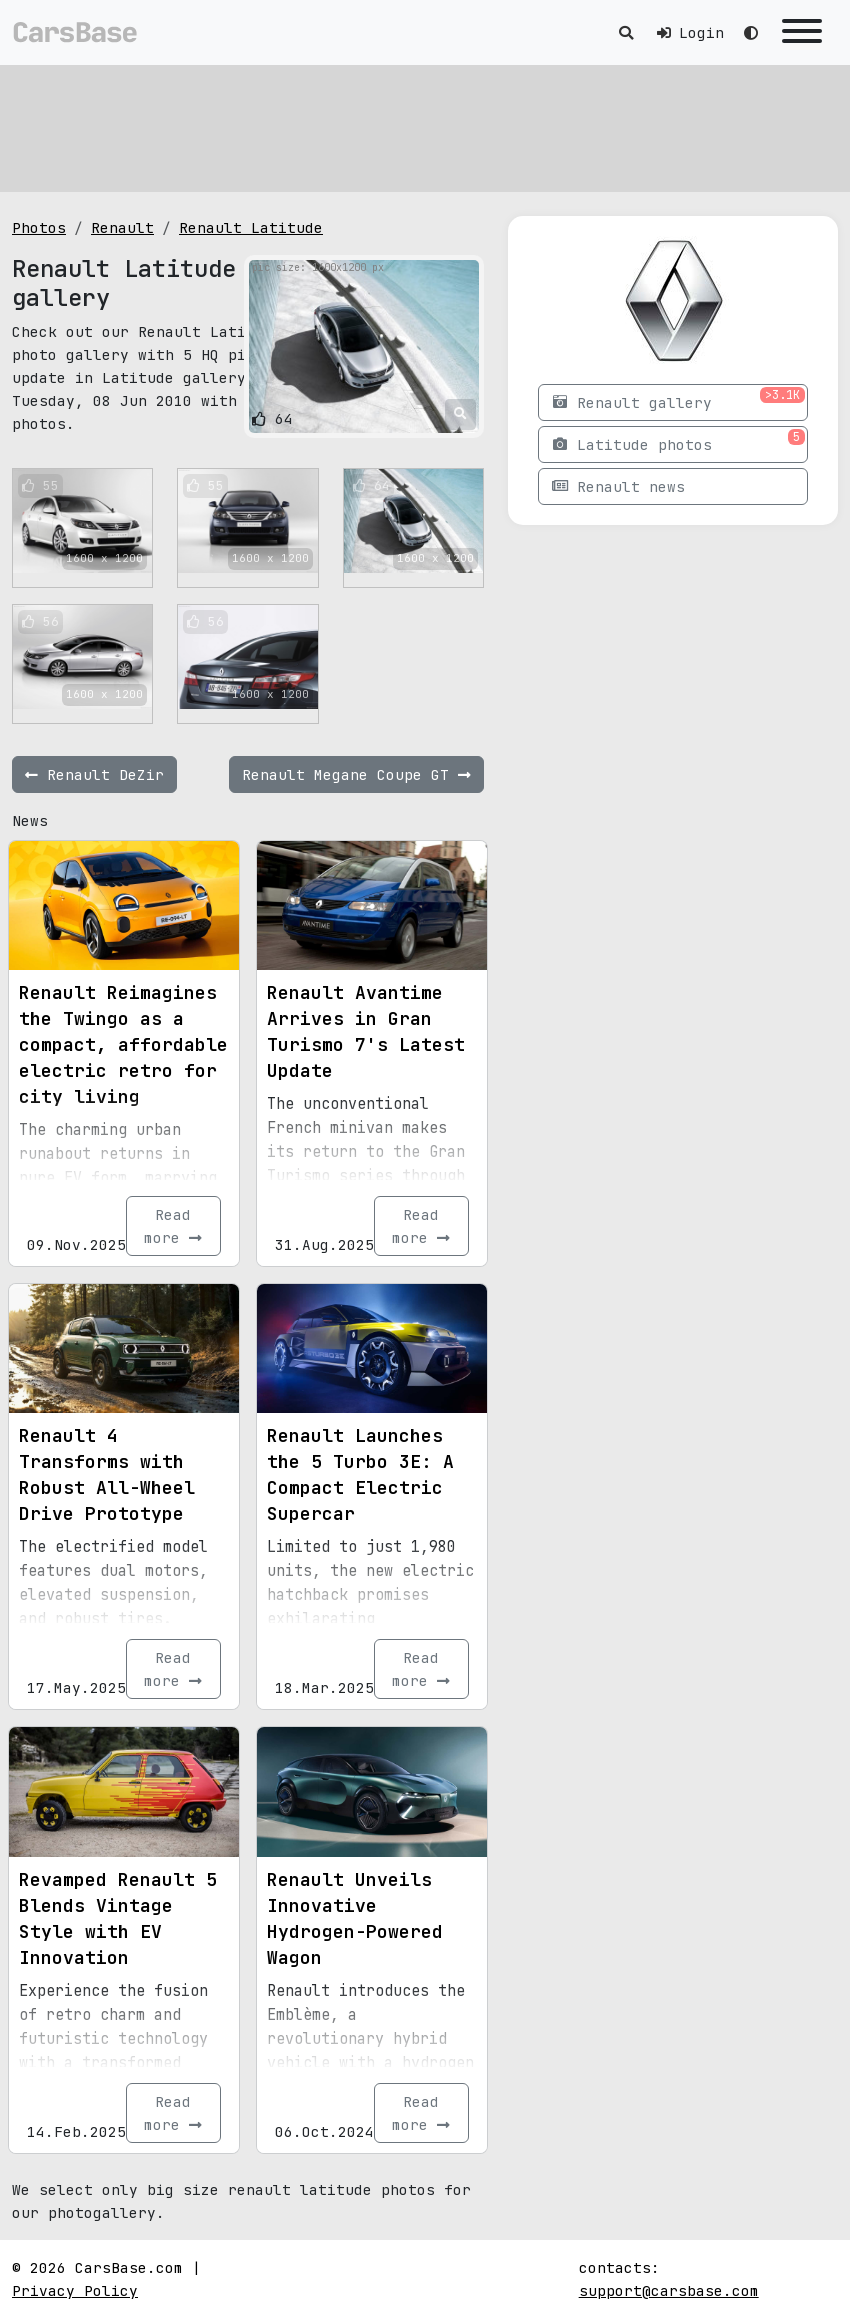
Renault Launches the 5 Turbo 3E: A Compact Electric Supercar (360, 1474)
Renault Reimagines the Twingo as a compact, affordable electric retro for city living (123, 1044)
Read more (173, 1226)
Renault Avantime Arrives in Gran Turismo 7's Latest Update (366, 1031)
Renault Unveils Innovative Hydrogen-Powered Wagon (355, 1918)
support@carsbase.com (669, 2290)
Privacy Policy (75, 2290)
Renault (122, 227)
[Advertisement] (425, 125)
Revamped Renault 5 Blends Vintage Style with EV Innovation (118, 1918)
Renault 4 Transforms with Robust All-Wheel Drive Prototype (107, 1474)
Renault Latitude (251, 227)
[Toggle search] (626, 32)
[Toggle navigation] (802, 32)
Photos (39, 227)
